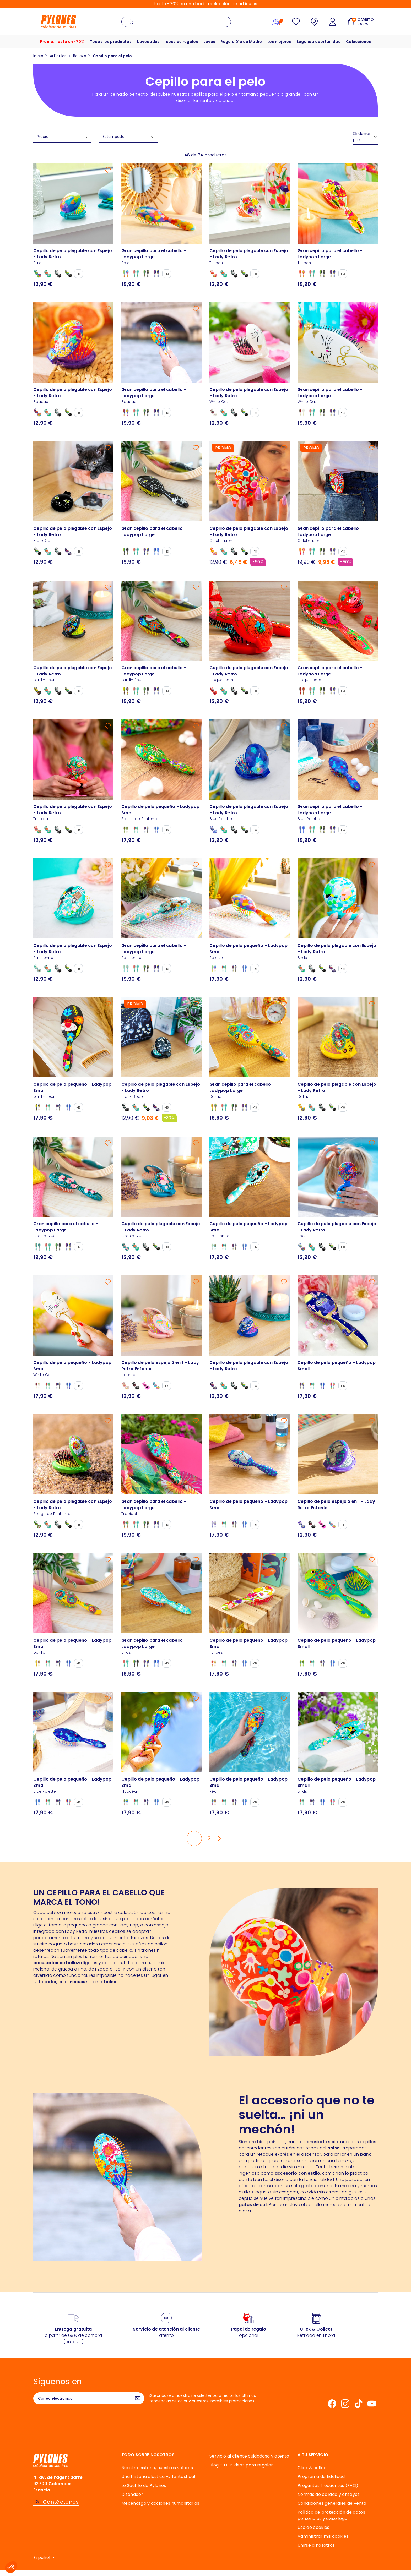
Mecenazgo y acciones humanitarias (160, 2510)
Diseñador (132, 2501)
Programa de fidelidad (321, 2483)
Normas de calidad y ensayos (329, 2501)
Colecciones (361, 44)
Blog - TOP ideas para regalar (241, 2471)
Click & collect (313, 2474)
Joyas (209, 44)
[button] (11, 2567)
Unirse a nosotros (316, 2551)
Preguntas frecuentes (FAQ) (328, 2492)
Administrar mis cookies (323, 2543)
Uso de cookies (313, 2534)
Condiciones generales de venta (332, 2510)
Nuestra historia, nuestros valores (157, 2474)
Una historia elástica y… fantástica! (158, 2483)
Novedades (145, 44)
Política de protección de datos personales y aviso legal (331, 2521)
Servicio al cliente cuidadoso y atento (249, 2462)
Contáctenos (61, 2508)
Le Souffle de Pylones (143, 2492)
